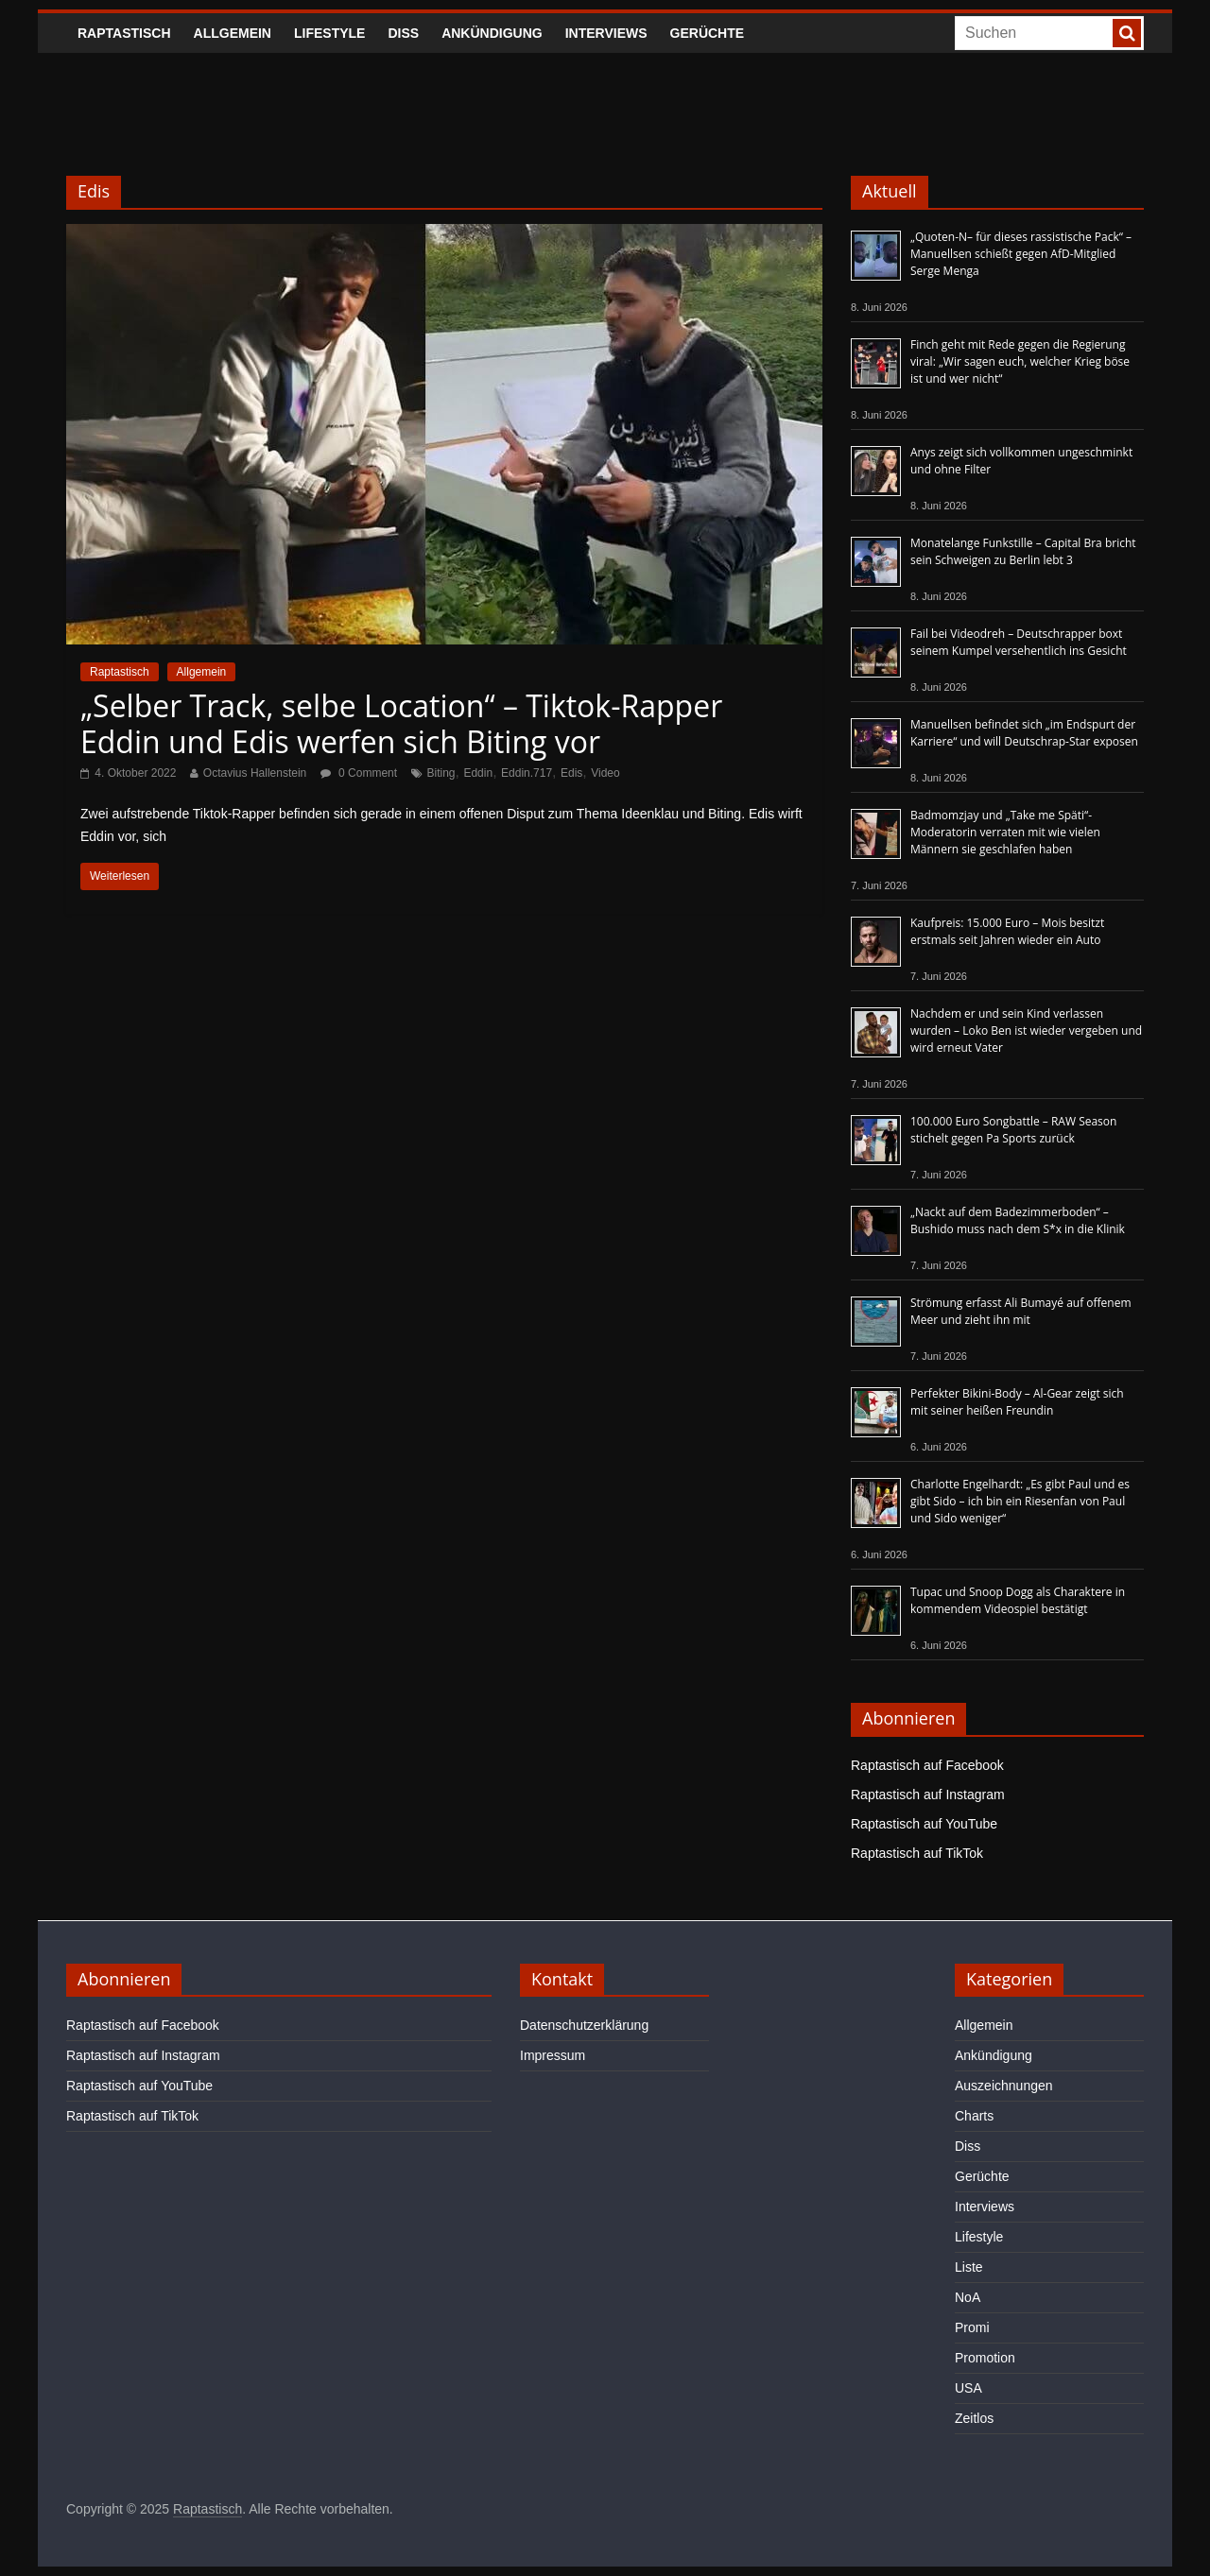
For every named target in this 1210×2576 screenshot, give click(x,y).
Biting (441, 773)
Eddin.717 (526, 773)
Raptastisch (124, 33)
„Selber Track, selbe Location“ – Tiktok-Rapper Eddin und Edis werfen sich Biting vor (401, 723)
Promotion (985, 2357)
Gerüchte (707, 33)
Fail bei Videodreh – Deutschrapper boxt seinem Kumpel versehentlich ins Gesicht (1018, 642)
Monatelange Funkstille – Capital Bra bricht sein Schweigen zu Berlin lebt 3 (1023, 551)
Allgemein (232, 33)
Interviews (606, 33)
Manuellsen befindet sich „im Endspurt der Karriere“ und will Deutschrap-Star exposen (1024, 732)
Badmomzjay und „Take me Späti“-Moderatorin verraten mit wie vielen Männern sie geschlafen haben (1005, 832)
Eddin (478, 773)
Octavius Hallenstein (254, 773)
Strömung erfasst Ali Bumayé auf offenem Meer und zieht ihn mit (1021, 1311)
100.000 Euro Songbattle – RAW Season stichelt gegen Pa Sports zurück (1013, 1129)
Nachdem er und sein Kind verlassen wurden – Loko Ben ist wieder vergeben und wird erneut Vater (1026, 1030)
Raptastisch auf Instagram (928, 1794)
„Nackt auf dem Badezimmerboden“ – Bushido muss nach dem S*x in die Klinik (1017, 1220)
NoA (967, 2297)
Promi (972, 2327)
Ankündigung (492, 33)
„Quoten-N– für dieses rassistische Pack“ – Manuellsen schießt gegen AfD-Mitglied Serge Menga (1021, 254)
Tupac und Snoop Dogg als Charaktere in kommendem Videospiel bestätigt (1017, 1600)
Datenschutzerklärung (584, 2025)
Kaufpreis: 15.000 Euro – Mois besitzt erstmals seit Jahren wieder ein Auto (1007, 931)
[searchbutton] (1127, 33)
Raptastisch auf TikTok (917, 1853)
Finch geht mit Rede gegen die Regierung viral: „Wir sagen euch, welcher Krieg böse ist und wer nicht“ (1020, 361)
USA (968, 2388)
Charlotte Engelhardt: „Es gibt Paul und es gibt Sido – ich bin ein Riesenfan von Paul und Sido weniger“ (1020, 1501)
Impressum (552, 2055)
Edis (571, 773)
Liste (969, 2267)
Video (605, 773)
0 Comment (358, 773)
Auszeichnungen (1004, 2085)
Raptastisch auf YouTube (924, 1823)
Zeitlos (974, 2418)
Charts (974, 2115)
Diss (403, 33)
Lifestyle (329, 33)
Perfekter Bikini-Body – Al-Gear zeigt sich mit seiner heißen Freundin (1017, 1401)
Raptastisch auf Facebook (927, 1765)
